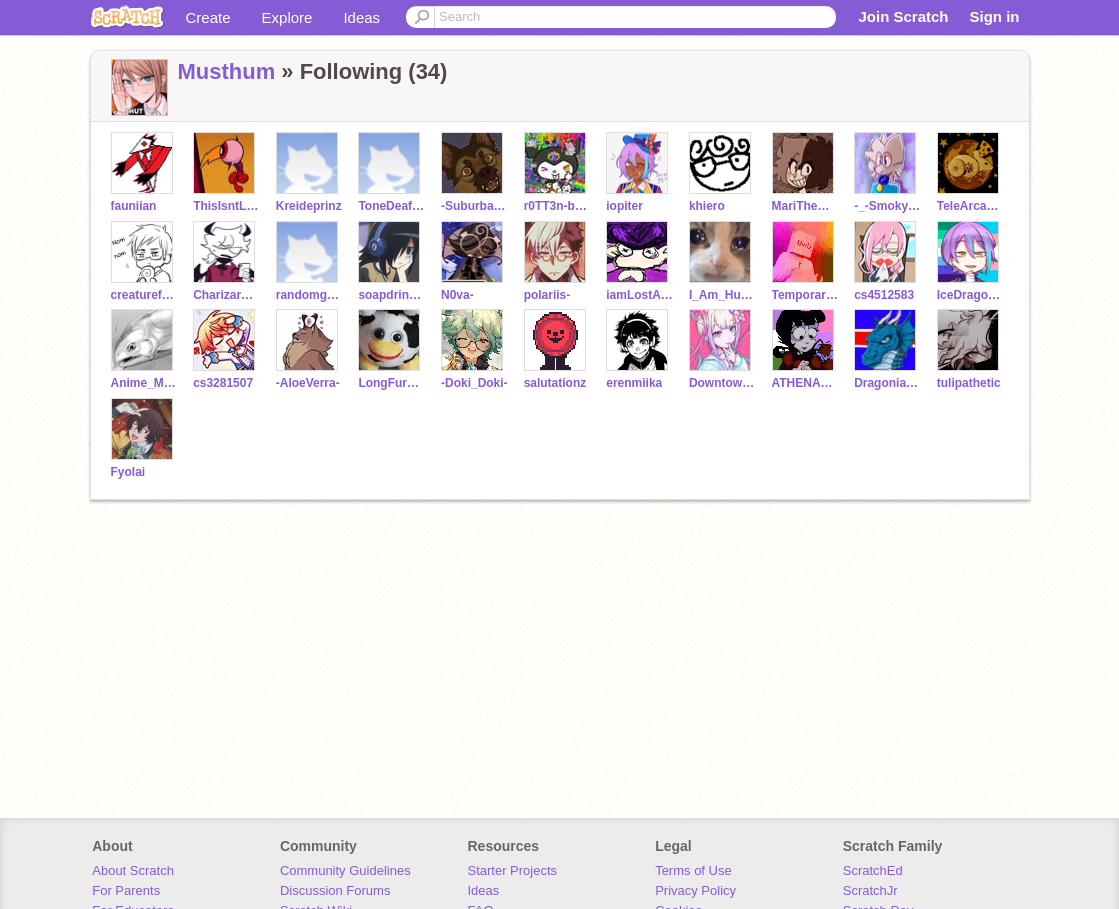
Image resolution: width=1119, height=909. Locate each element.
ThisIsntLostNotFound (226, 206)
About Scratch (133, 870)
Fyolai (128, 472)
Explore (287, 17)
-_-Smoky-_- (887, 206)
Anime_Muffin (144, 383)
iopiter (624, 206)
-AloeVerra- (308, 383)
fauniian (134, 206)
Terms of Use (693, 870)
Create (208, 17)
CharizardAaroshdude (226, 295)
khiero (707, 206)
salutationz (555, 383)
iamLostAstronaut (639, 295)
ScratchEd (873, 870)
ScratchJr (870, 890)
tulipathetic (969, 383)
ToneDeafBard (391, 206)
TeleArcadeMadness (970, 206)
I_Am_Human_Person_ (722, 295)
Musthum (227, 71)
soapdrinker (391, 295)
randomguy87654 (309, 295)
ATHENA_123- (805, 383)
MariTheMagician (805, 206)
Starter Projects (513, 870)
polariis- (547, 295)
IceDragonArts (970, 295)
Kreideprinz (309, 206)
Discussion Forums (335, 890)
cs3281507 (223, 383)
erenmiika (634, 383)
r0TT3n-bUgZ (557, 206)
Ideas (361, 17)
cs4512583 (884, 295)
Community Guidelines (345, 870)
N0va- (457, 295)
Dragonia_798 (887, 383)
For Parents (126, 890)
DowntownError (722, 383)
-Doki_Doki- (474, 383)
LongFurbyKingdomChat (391, 383)
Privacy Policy (695, 890)
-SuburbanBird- (474, 206)
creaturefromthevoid (144, 295)
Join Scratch (903, 16)
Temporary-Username (805, 295)
